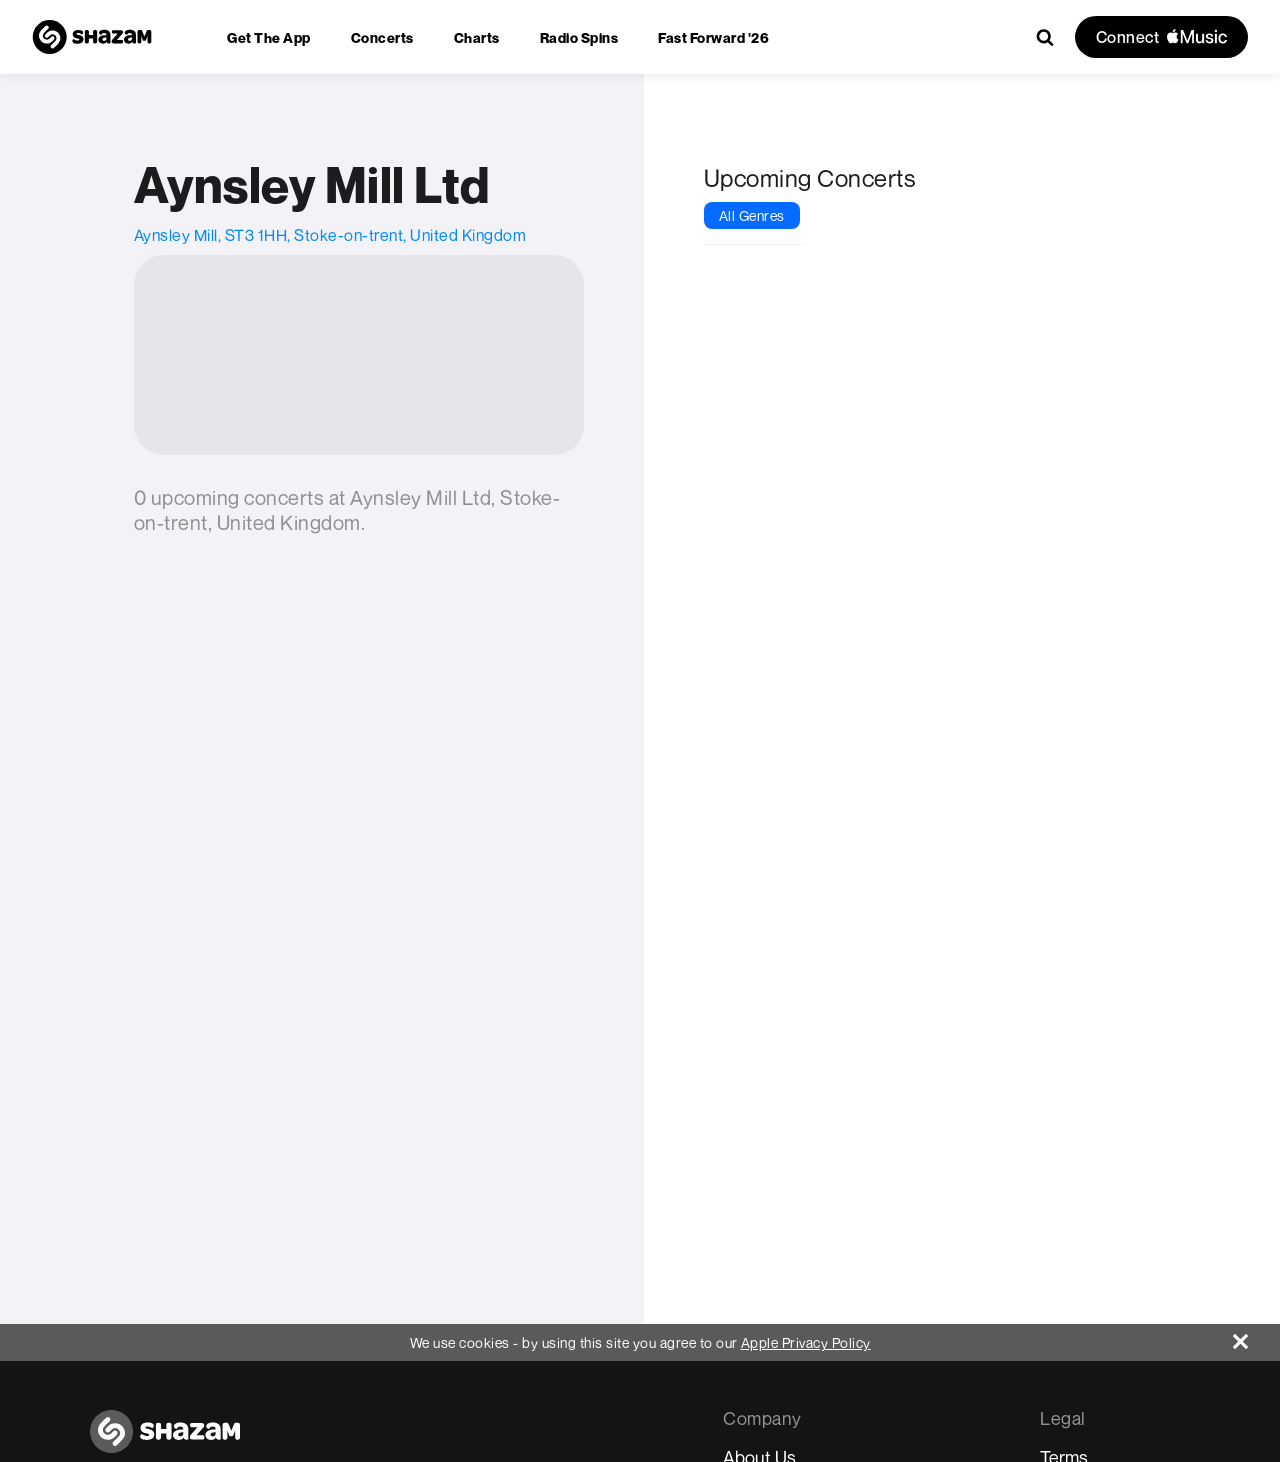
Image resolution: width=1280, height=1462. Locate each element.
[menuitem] (269, 37)
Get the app (269, 37)
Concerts (382, 37)
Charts (477, 37)
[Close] (1256, 1336)
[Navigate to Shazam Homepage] (92, 37)
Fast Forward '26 (713, 37)
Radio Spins (579, 37)
